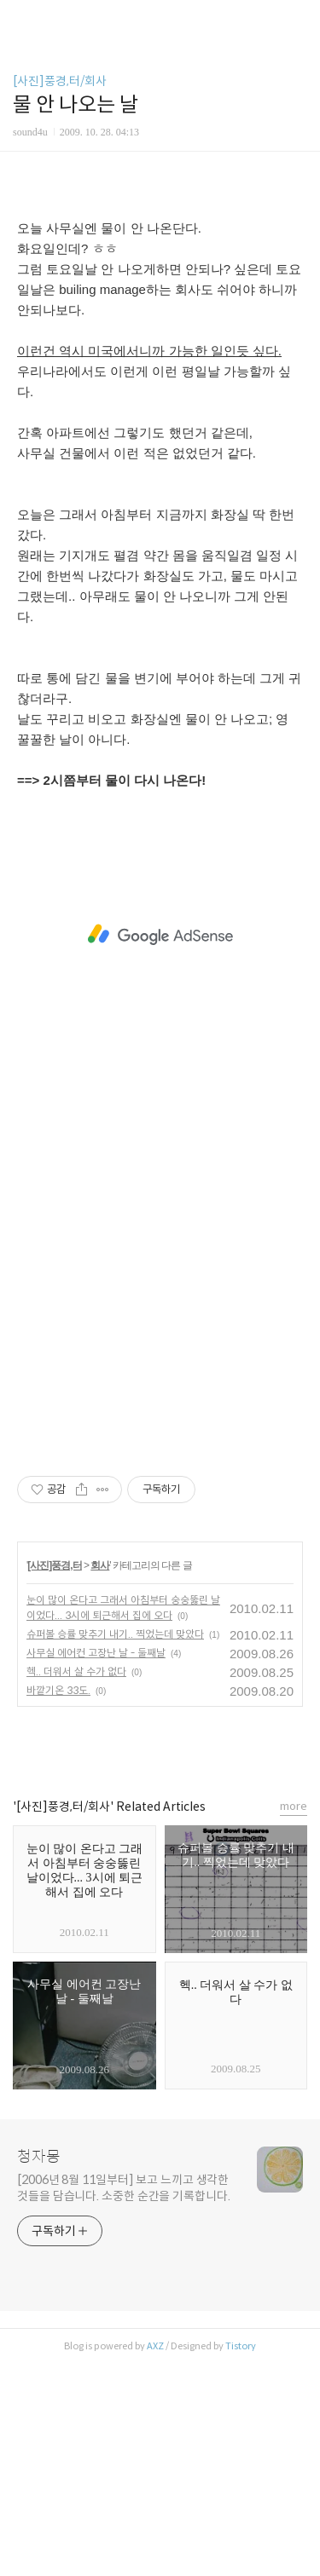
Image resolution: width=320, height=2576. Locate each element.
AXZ (155, 2559)
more (293, 2019)
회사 (99, 1778)
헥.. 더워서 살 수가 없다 (76, 1884)
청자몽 (39, 2369)
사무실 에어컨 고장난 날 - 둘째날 (96, 1865)
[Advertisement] (160, 307)
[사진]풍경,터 (54, 1778)
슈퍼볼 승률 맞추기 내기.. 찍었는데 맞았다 (115, 1847)
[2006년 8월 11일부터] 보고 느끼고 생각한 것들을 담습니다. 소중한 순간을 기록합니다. (123, 2401)
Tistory (240, 2559)
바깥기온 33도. (58, 1903)
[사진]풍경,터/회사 (60, 81)
